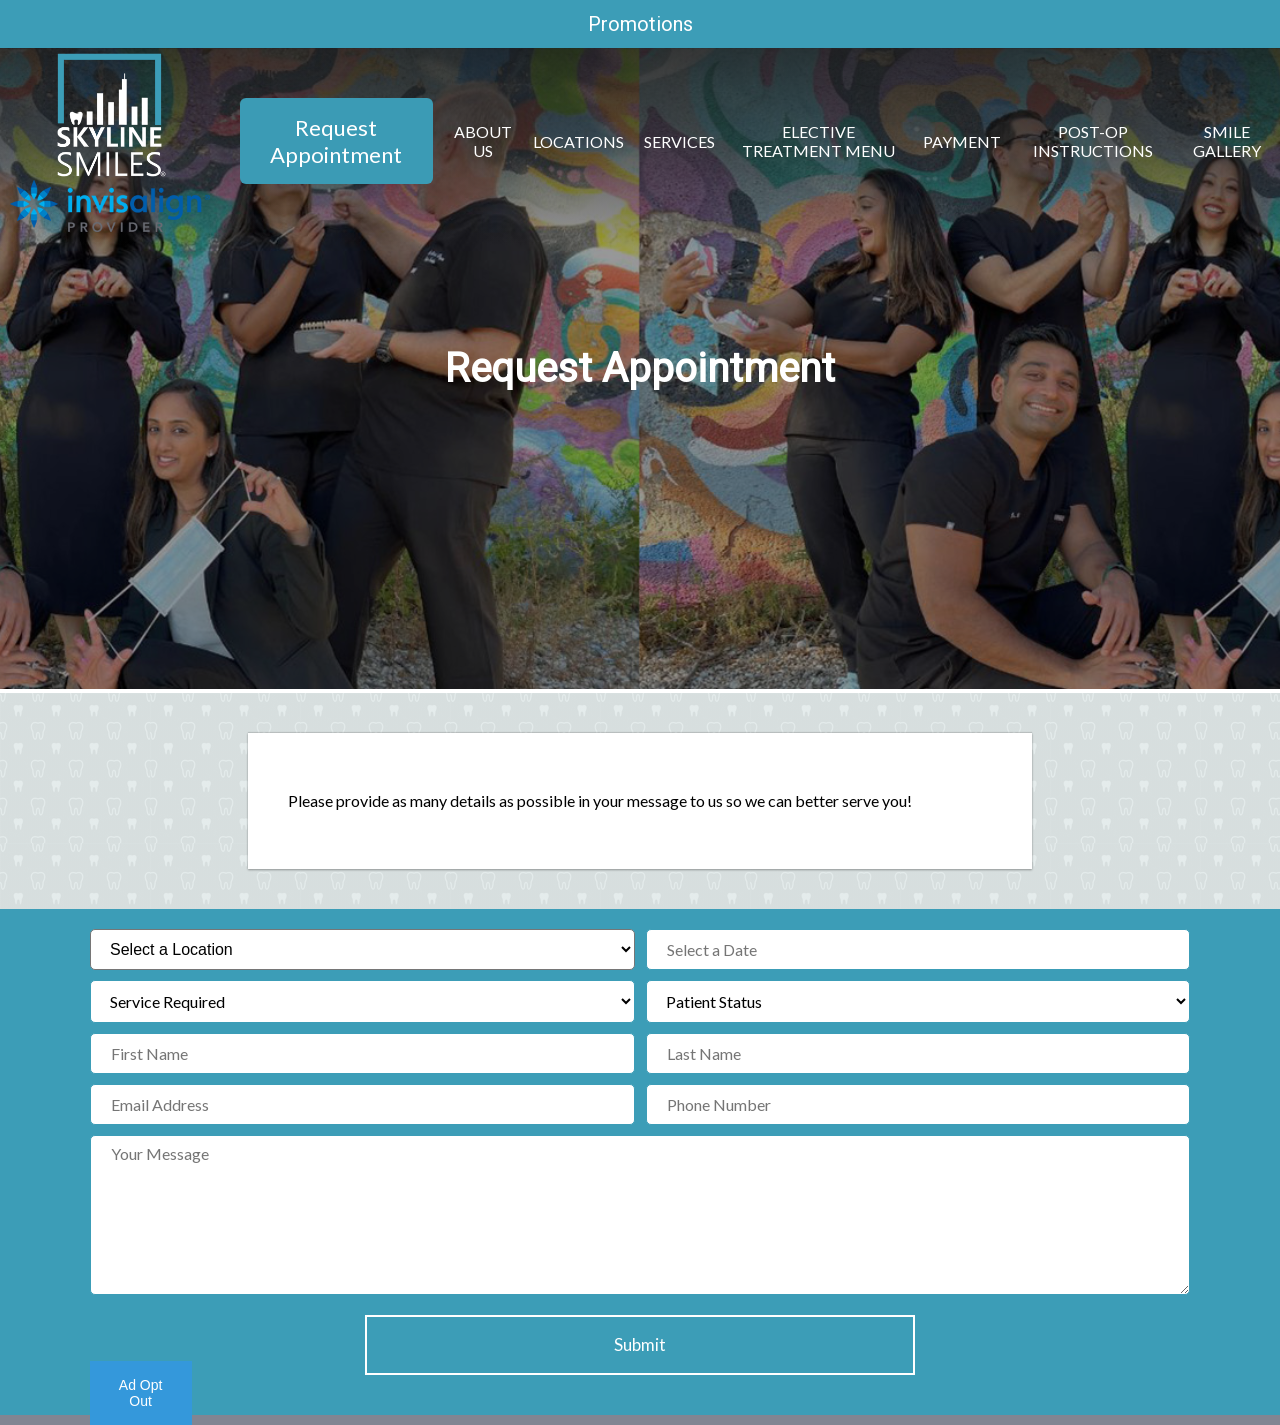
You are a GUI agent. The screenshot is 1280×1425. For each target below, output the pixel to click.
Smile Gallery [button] (1227, 141)
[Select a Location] (362, 949)
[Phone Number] (918, 1104)
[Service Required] (362, 1001)
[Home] (110, 170)
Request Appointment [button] (336, 141)
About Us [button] (483, 141)
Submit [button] (640, 1344)
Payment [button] (962, 141)
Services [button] (679, 141)
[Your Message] (640, 1215)
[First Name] (362, 1053)
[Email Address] (362, 1104)
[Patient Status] (918, 1001)
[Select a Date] (918, 949)
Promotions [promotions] (640, 24)
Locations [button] (578, 141)
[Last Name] (918, 1053)
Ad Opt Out (141, 1393)
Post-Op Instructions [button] (1093, 141)
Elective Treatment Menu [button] (818, 141)
